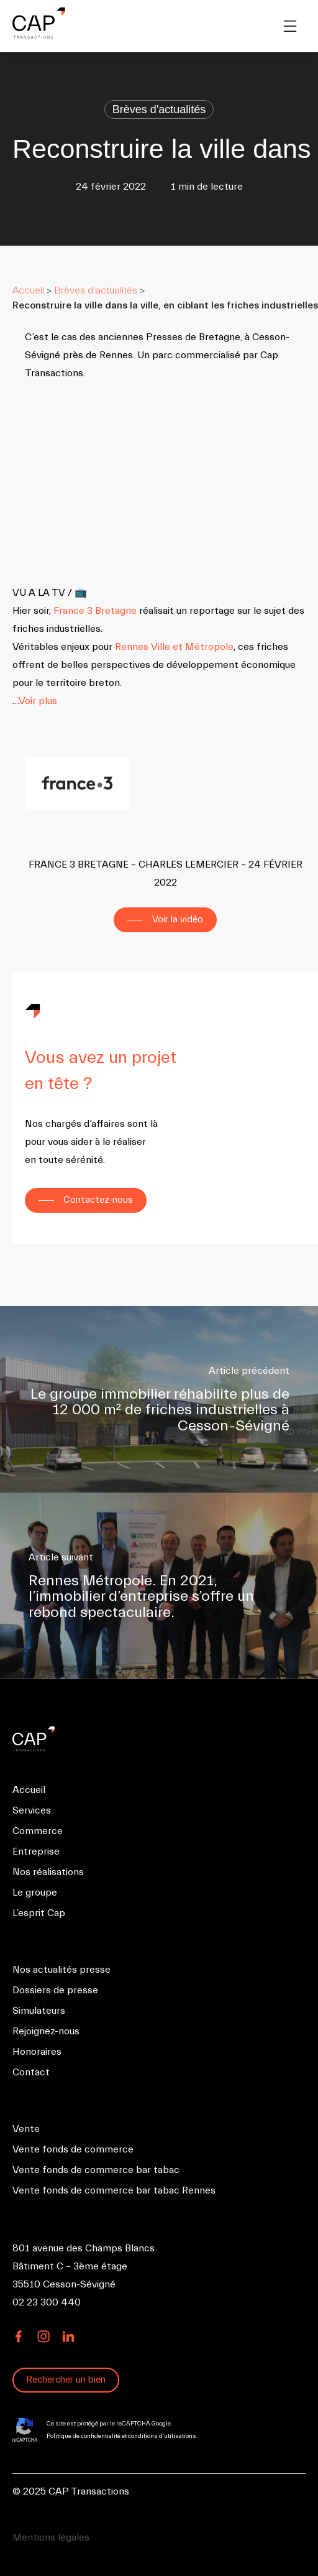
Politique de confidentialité (83, 2436)
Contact (31, 2072)
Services (31, 1810)
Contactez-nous (98, 1200)
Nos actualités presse (61, 1969)
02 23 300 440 (46, 2302)
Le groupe (34, 1892)
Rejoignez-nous (46, 2031)
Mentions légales (50, 2537)
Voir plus (38, 701)
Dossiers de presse (55, 1990)
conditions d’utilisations (162, 2436)
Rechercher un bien (66, 2379)
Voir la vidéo (177, 919)
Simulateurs (38, 2010)
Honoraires (36, 2051)
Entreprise (36, 1851)
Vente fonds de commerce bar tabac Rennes (114, 2190)
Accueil (28, 290)
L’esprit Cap (38, 1913)
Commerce (37, 1831)
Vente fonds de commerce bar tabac (95, 2169)
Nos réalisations (48, 1872)
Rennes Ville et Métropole (174, 646)
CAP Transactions (43, 1738)
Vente (26, 2128)
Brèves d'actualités (159, 109)
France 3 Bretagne (95, 610)
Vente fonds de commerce (73, 2149)
